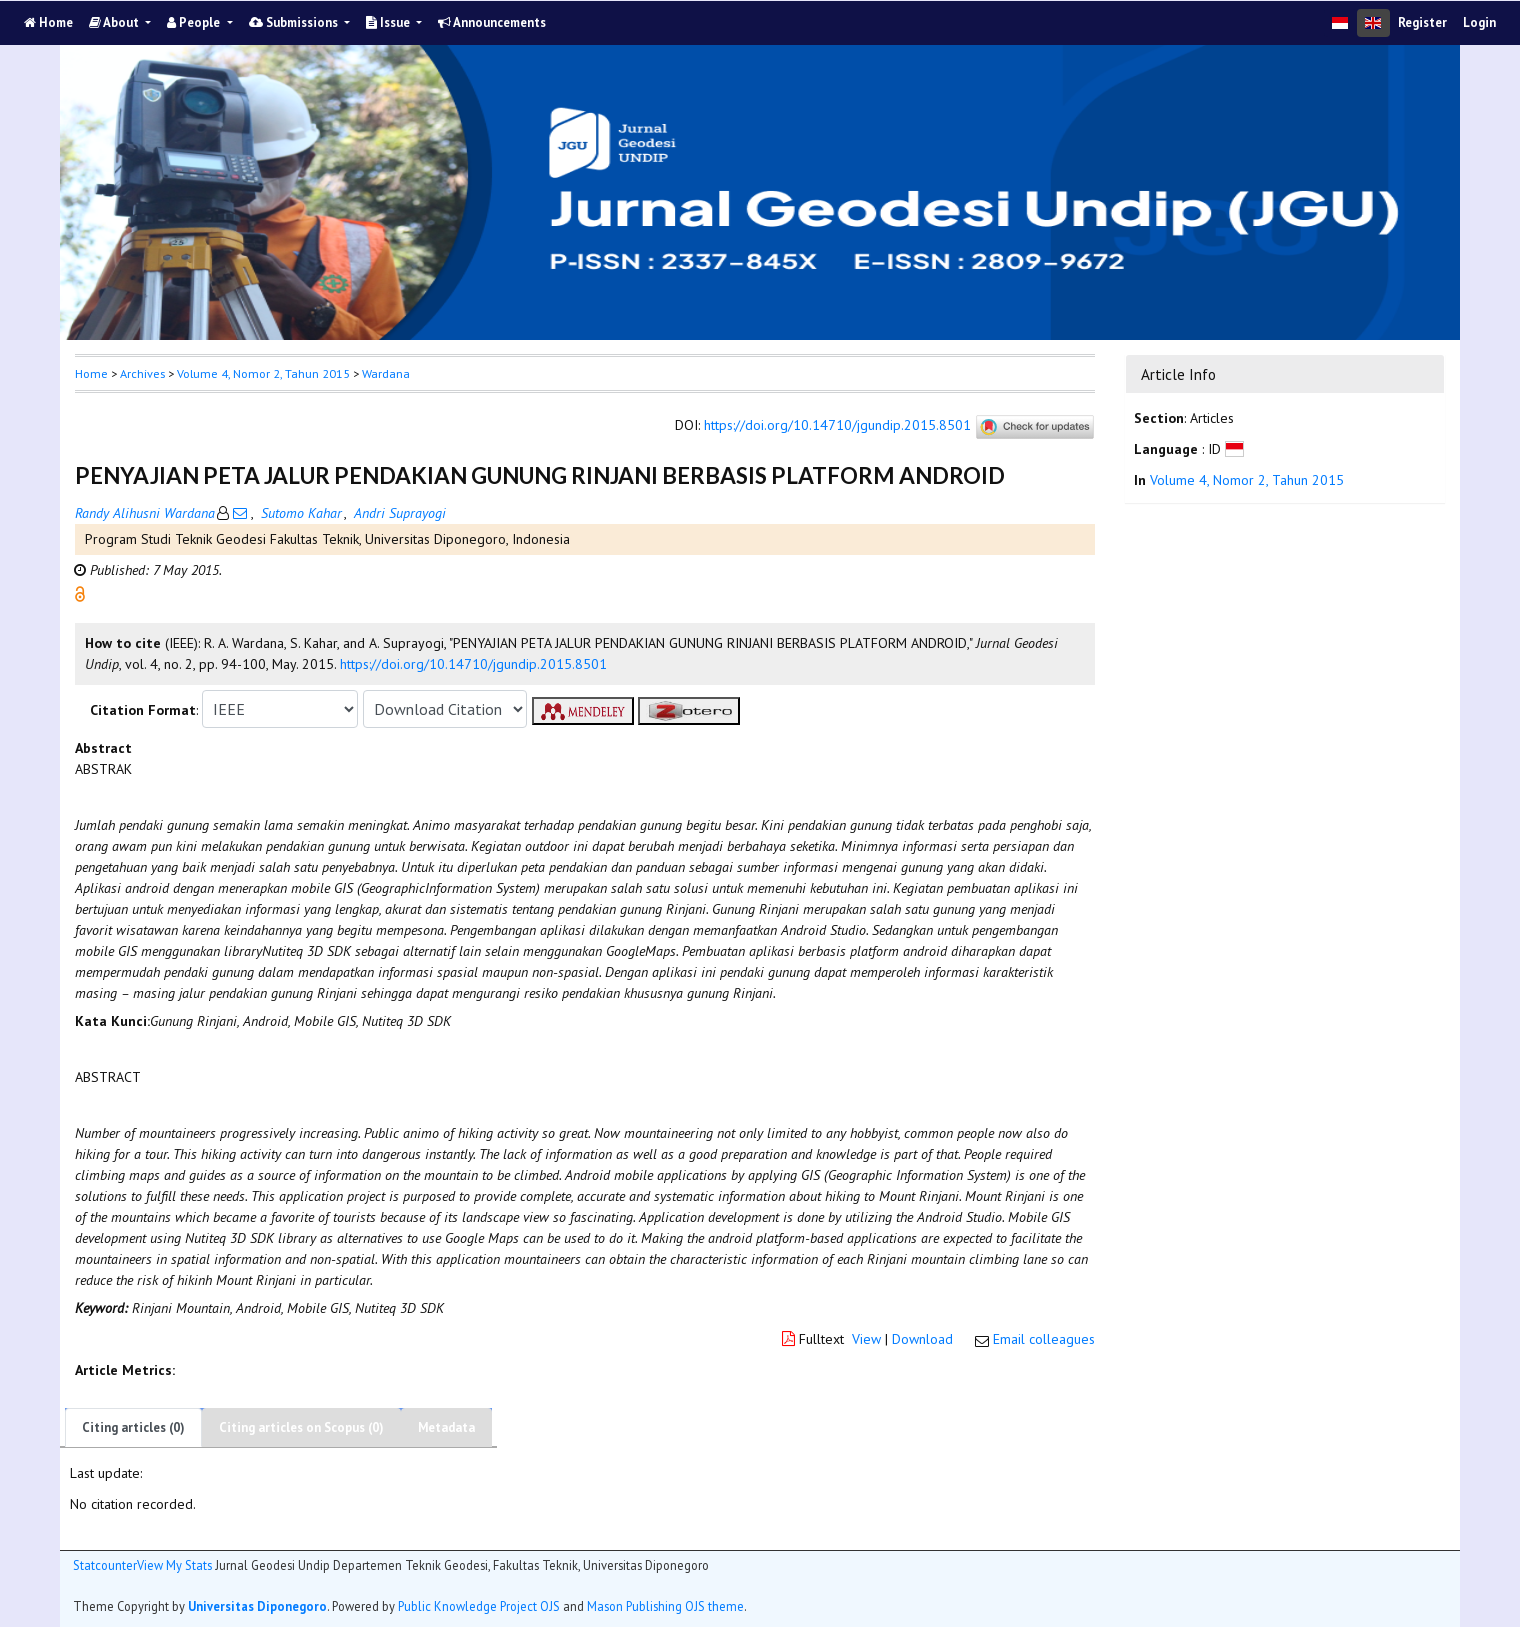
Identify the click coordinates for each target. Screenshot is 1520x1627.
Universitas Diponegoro (257, 1606)
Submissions (295, 22)
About (115, 22)
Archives (142, 373)
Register (1422, 22)
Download (922, 1339)
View (866, 1339)
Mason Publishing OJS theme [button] (665, 1606)
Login (1479, 22)
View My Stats (174, 1565)
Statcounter (105, 1565)
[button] (80, 593)
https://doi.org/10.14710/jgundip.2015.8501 (837, 426)
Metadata (446, 1427)
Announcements (492, 22)
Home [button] (91, 373)
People (195, 22)
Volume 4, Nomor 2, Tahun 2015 (263, 373)
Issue (389, 22)
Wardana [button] (386, 373)
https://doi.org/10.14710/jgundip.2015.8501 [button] (473, 664)
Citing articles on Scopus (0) (301, 1427)
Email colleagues (1044, 1339)
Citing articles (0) (133, 1427)
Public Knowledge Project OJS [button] (479, 1606)
